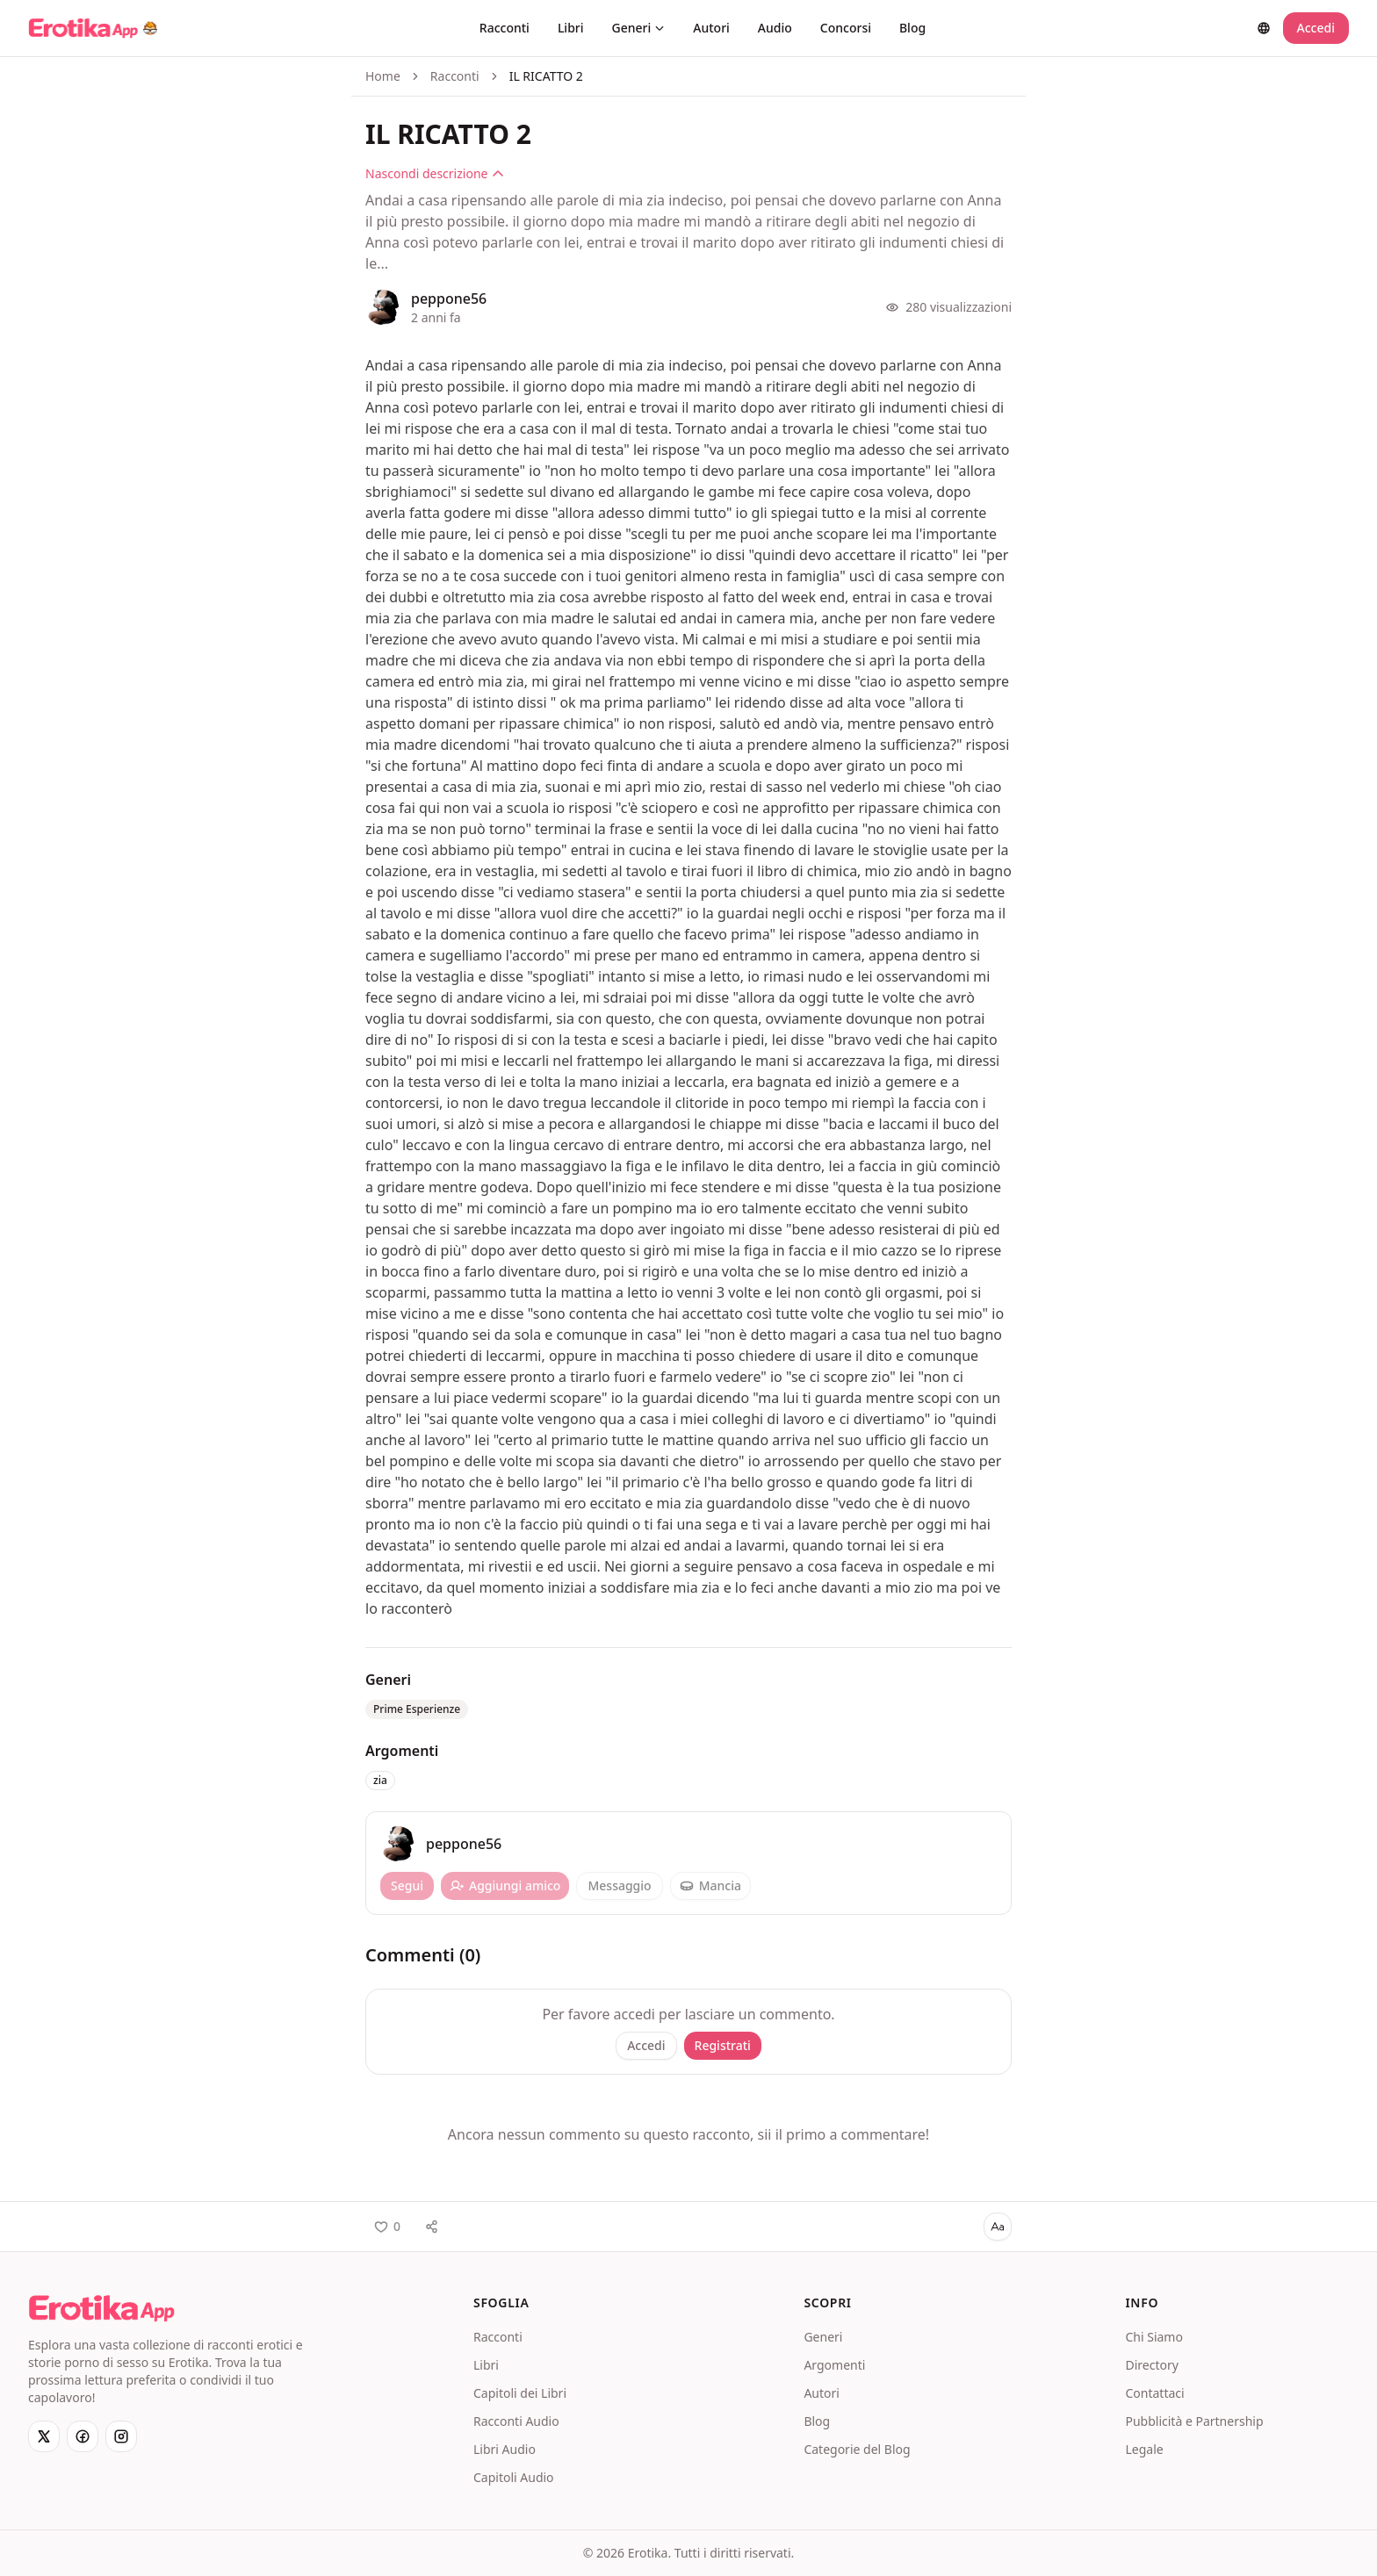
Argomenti (834, 2365)
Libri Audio (504, 2449)
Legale (1144, 2449)
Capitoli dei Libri (519, 2393)
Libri (571, 27)
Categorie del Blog (857, 2449)
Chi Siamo (1153, 2336)
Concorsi (845, 27)
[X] (44, 2436)
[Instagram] (121, 2436)
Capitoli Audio (513, 2477)
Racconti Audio (516, 2421)
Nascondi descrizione (435, 173)
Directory (1151, 2365)
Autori (711, 27)
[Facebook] (82, 2436)
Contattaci (1154, 2393)
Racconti (504, 27)
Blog (912, 27)
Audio (775, 27)
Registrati (723, 2045)
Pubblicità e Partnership (1194, 2421)
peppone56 (449, 298)
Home (382, 76)
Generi (639, 27)
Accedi (1316, 27)
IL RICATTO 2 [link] (546, 76)
